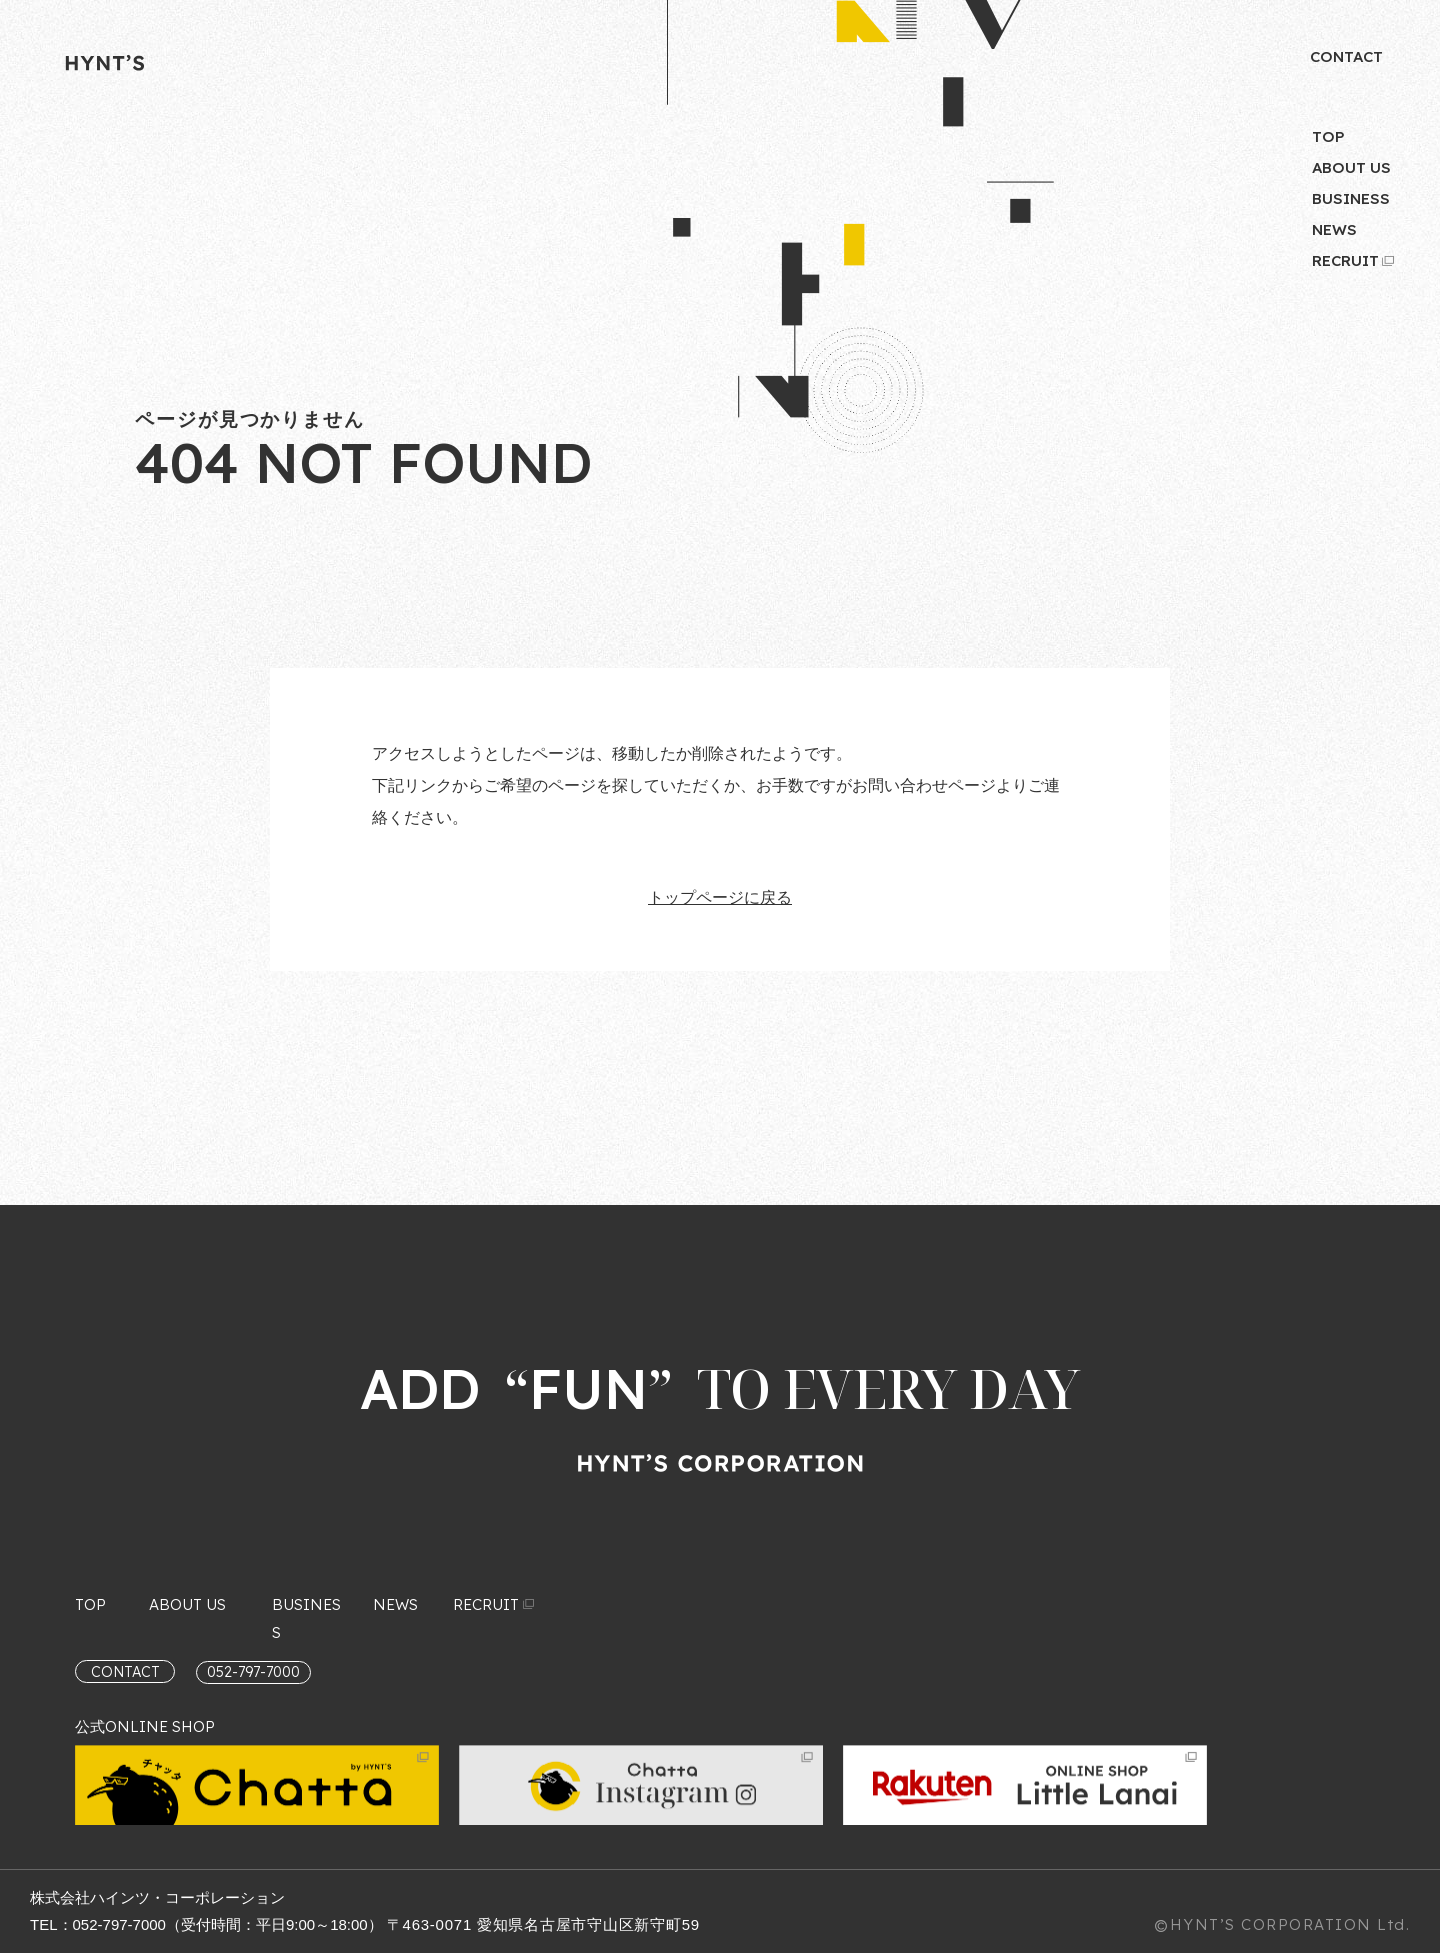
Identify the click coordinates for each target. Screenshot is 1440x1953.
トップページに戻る (720, 897)
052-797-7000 (119, 1924)
